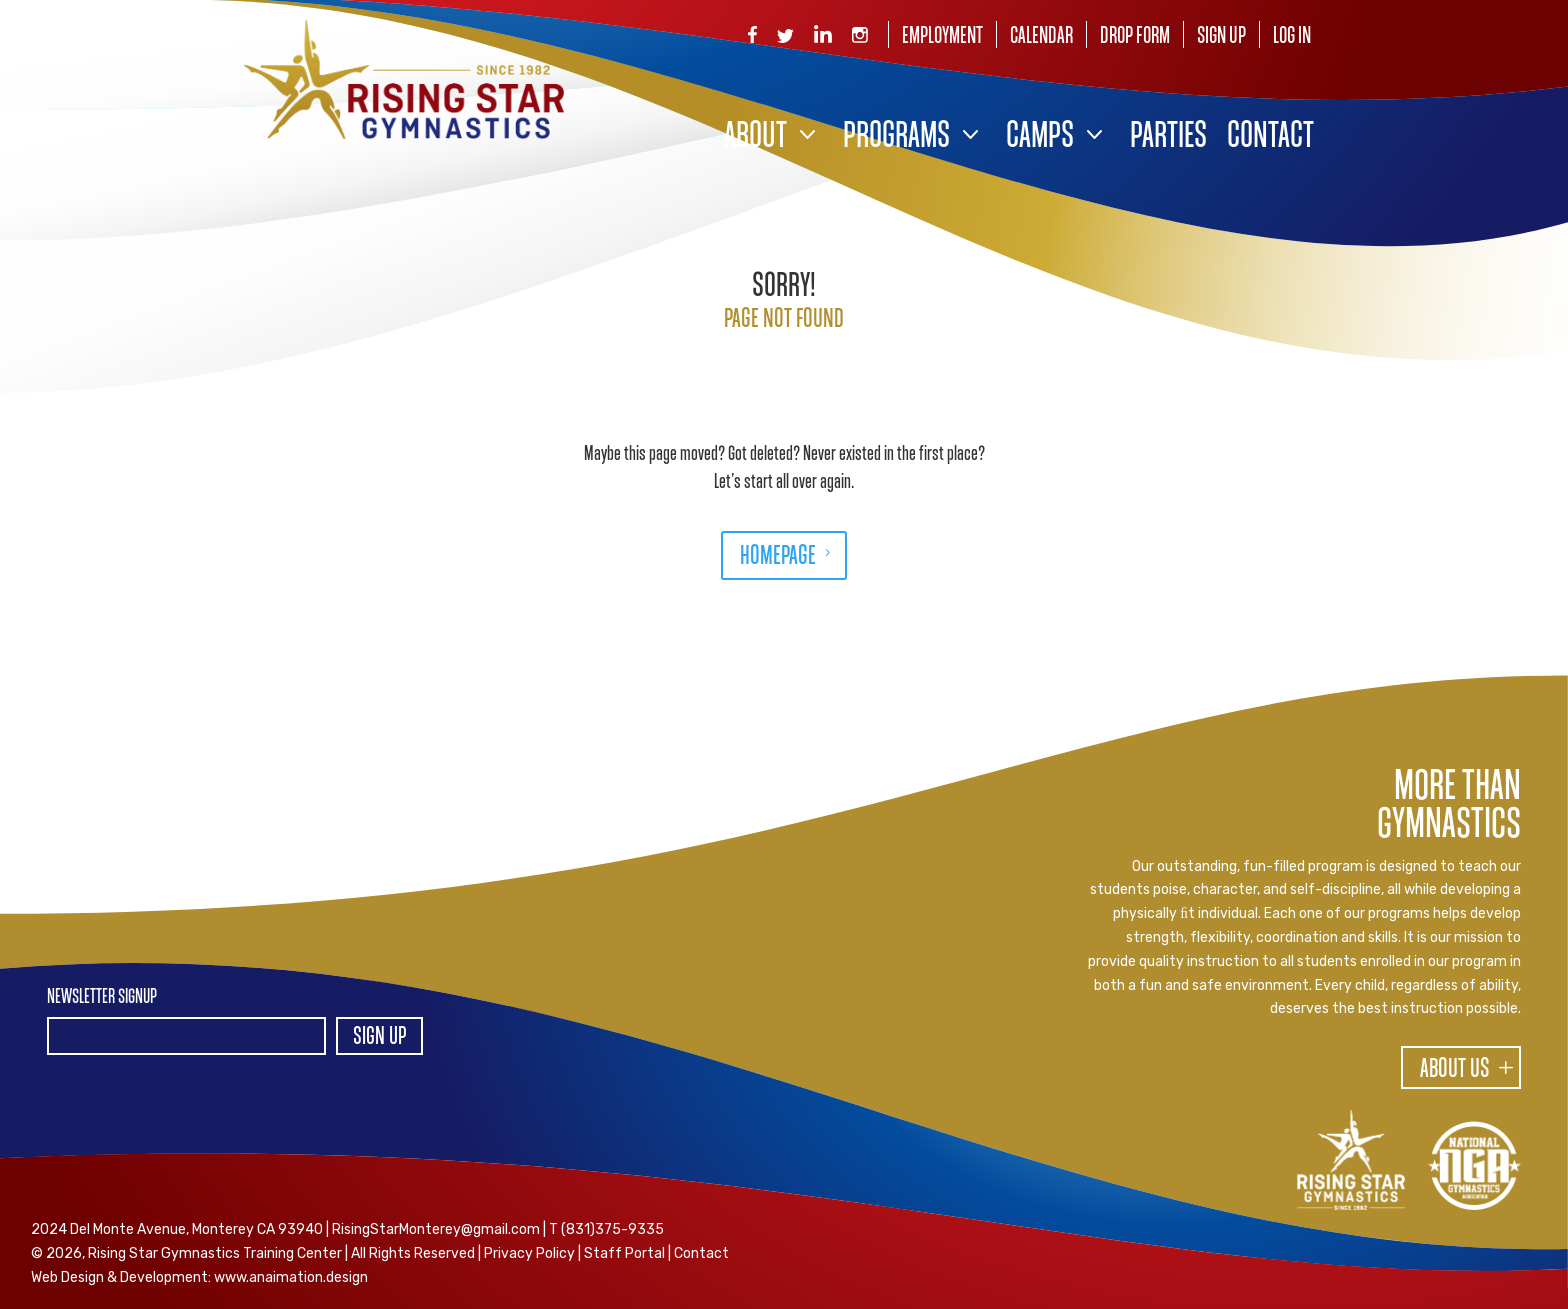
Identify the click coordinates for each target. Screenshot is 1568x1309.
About (755, 137)
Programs (896, 137)
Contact (1270, 137)
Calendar (1041, 36)
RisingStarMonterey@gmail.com (436, 1229)
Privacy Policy (529, 1253)
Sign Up (1221, 36)
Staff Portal (624, 1253)
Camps (1040, 137)
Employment (942, 36)
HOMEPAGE (778, 557)
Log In (1292, 36)
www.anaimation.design (291, 1277)
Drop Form (1135, 36)
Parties (1168, 137)
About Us (1455, 1070)
